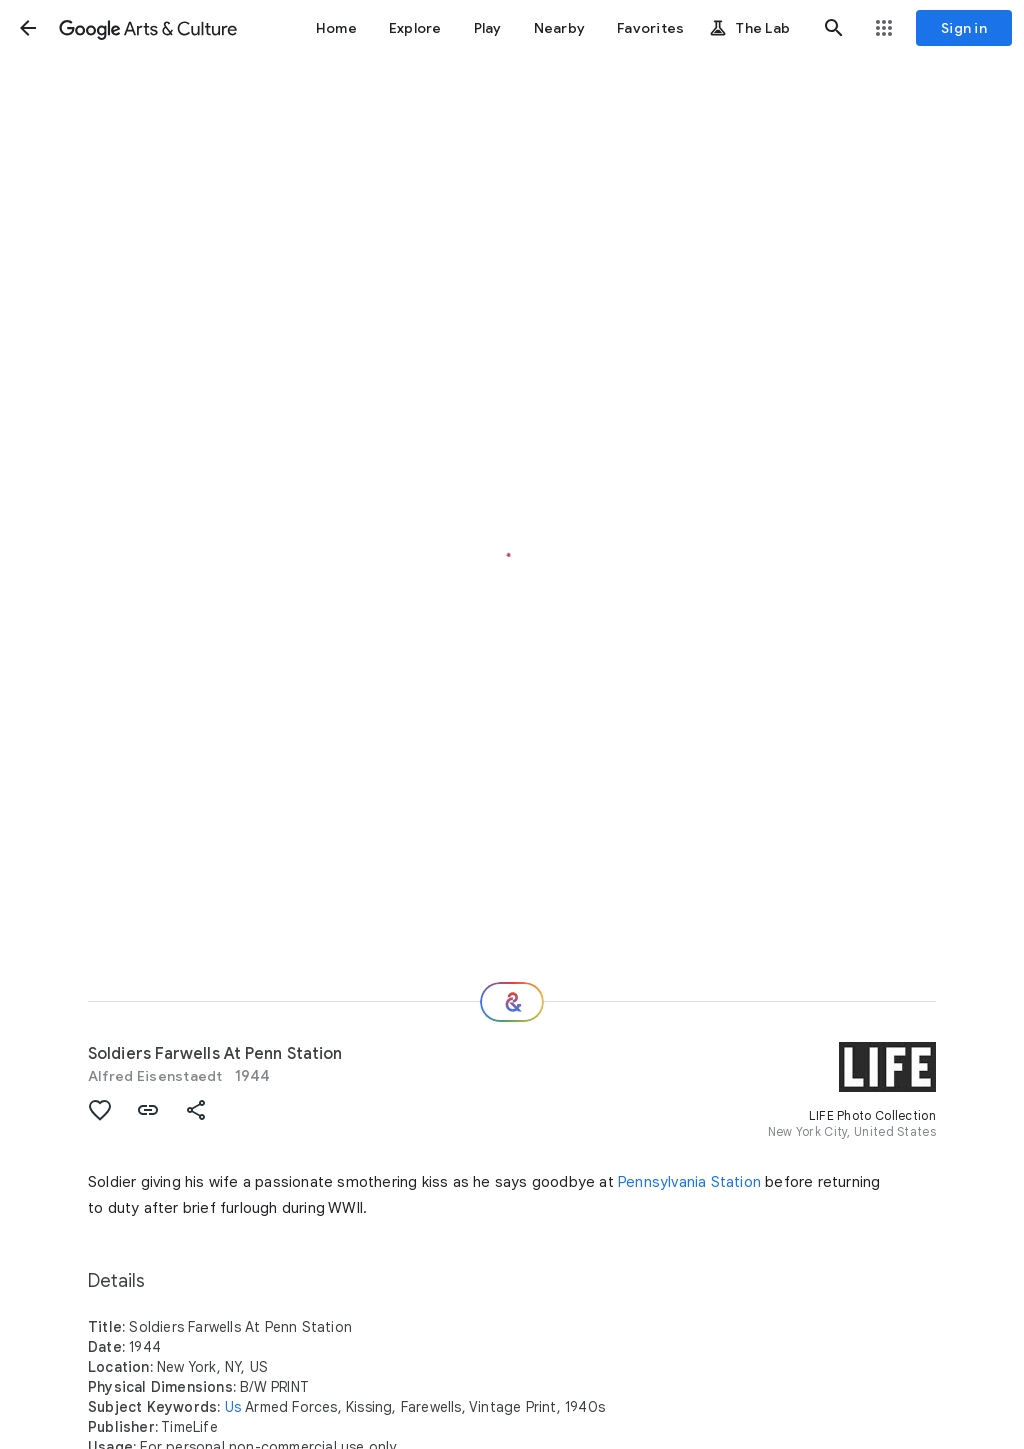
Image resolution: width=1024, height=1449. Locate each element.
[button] (28, 28)
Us (233, 1407)
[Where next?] (512, 1002)
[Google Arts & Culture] (148, 28)
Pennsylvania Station (689, 1182)
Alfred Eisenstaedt (155, 1076)
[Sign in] (964, 28)
